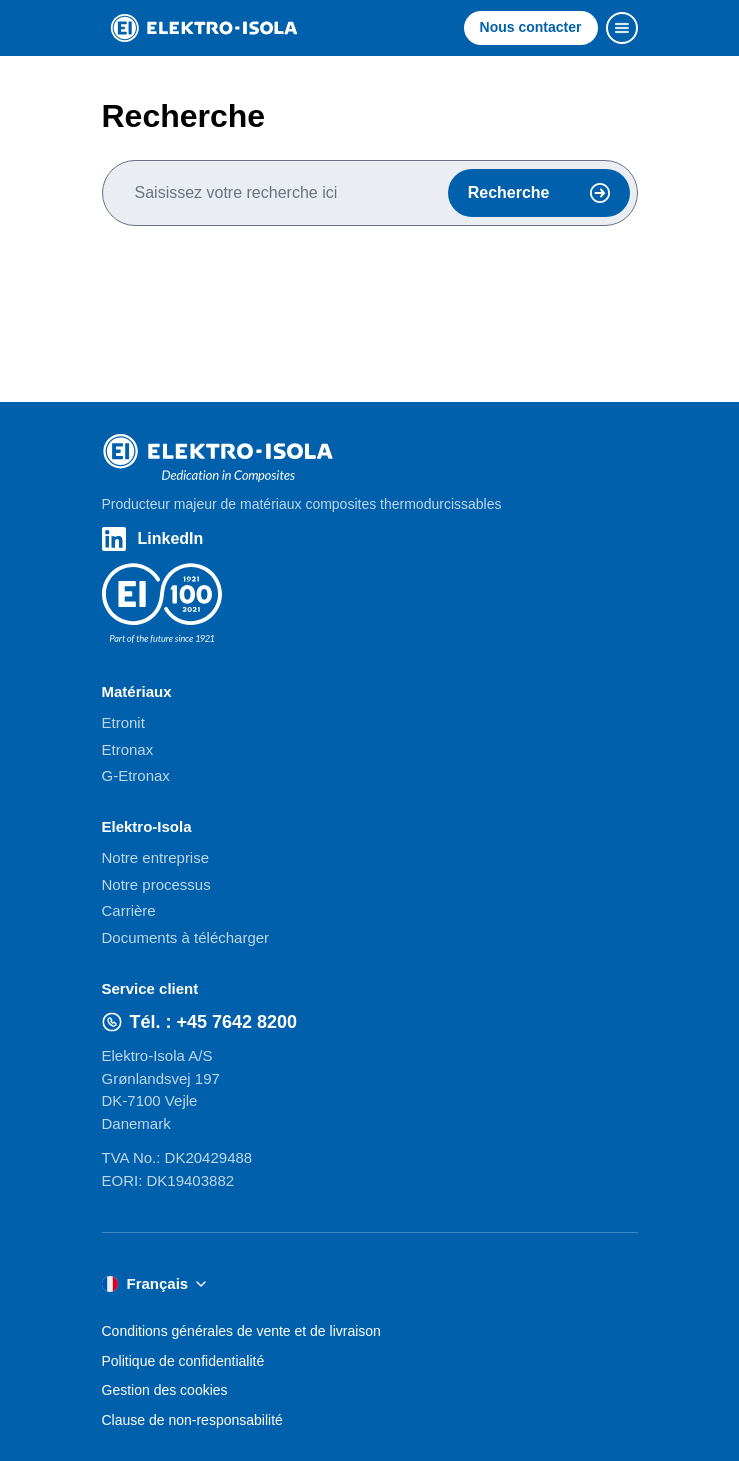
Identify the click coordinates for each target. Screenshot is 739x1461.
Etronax (128, 749)
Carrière (129, 910)
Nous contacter (531, 27)
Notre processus (156, 884)
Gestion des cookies (165, 1390)
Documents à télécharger (186, 937)
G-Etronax (136, 775)
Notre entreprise (156, 857)
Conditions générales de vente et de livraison (241, 1331)
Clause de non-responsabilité (192, 1420)
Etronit (123, 722)
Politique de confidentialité (183, 1361)
